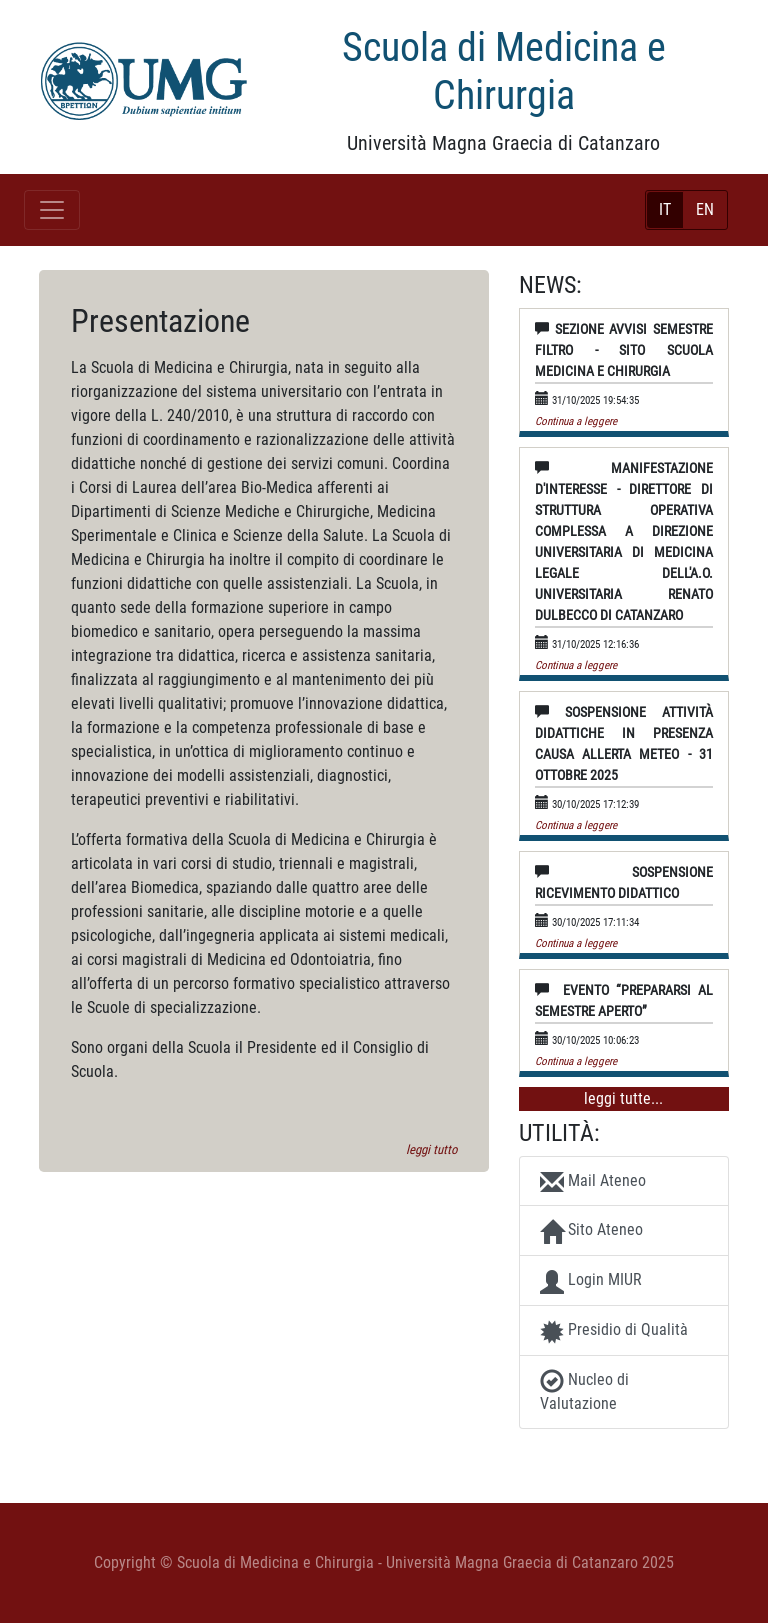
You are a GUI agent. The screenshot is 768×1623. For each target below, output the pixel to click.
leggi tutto (431, 1149)
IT (665, 209)
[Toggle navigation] (52, 210)
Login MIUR (591, 1282)
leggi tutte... (623, 1098)
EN (705, 209)
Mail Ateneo (593, 1182)
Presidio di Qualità (614, 1332)
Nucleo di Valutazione (584, 1391)
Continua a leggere (576, 421)
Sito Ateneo (591, 1232)
